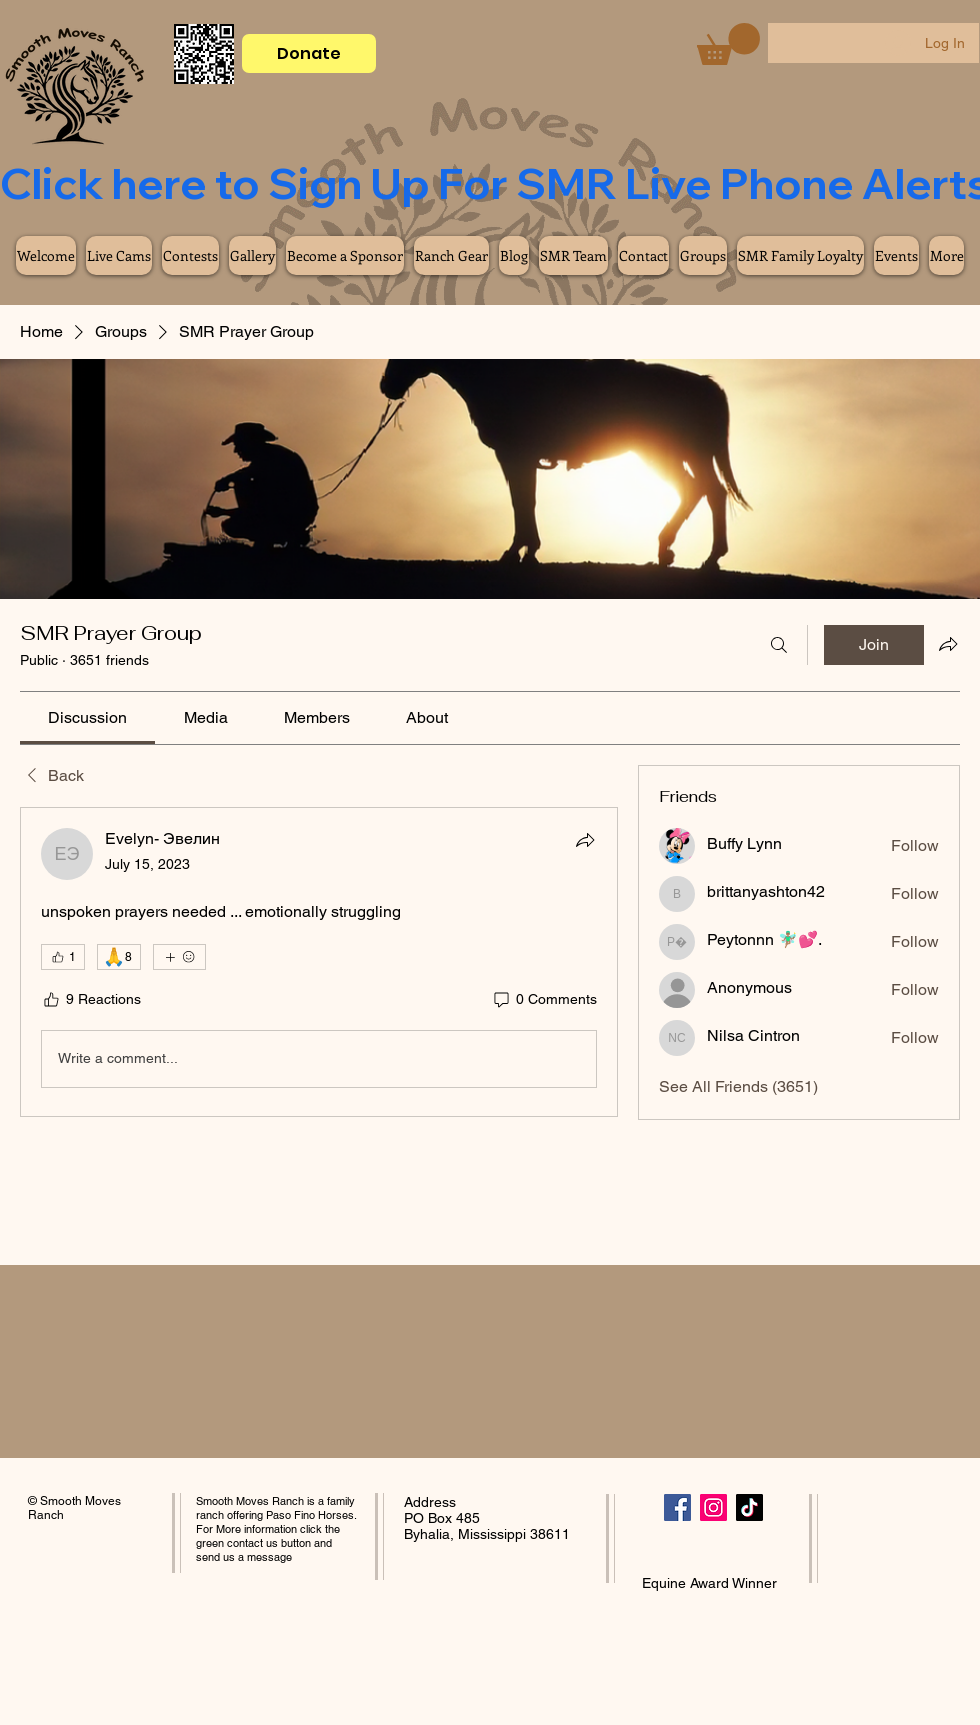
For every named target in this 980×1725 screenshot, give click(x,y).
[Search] (779, 645)
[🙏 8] (119, 957)
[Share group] (948, 644)
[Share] (585, 840)
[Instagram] (713, 1507)
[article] (319, 962)
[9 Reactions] (91, 1000)
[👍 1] (63, 957)
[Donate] (309, 53)
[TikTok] (749, 1507)
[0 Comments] (544, 1000)
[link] (87, 717)
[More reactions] (179, 957)
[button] (728, 44)
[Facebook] (677, 1507)
